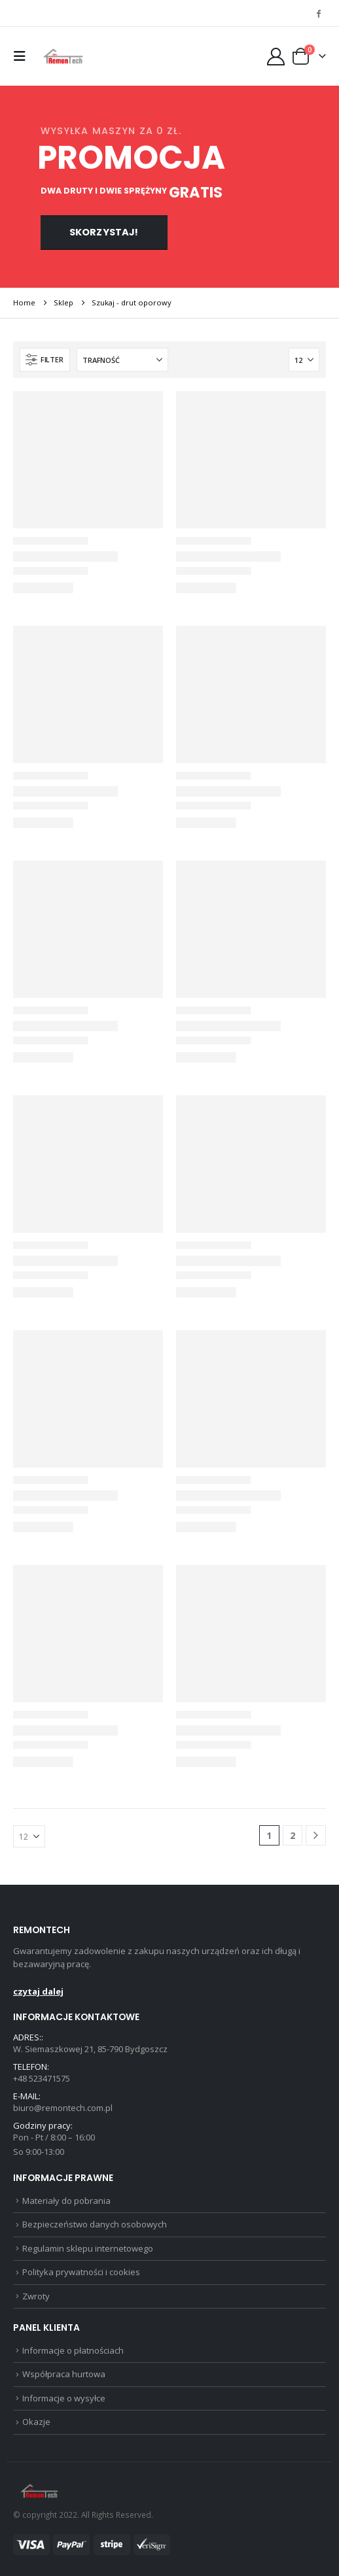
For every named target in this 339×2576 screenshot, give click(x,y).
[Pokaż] (304, 359)
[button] (23, 56)
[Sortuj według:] (122, 359)
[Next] (316, 1835)
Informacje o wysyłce (63, 2398)
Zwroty (36, 2296)
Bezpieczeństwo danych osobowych (94, 2224)
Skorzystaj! (104, 232)
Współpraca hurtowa (63, 2374)
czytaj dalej (38, 1991)
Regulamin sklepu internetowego (87, 2248)
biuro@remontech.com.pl (63, 2108)
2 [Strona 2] (292, 1835)
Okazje (36, 2422)
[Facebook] (318, 13)
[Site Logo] (63, 56)
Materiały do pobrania (66, 2201)
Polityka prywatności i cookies (81, 2272)
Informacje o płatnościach (73, 2350)
